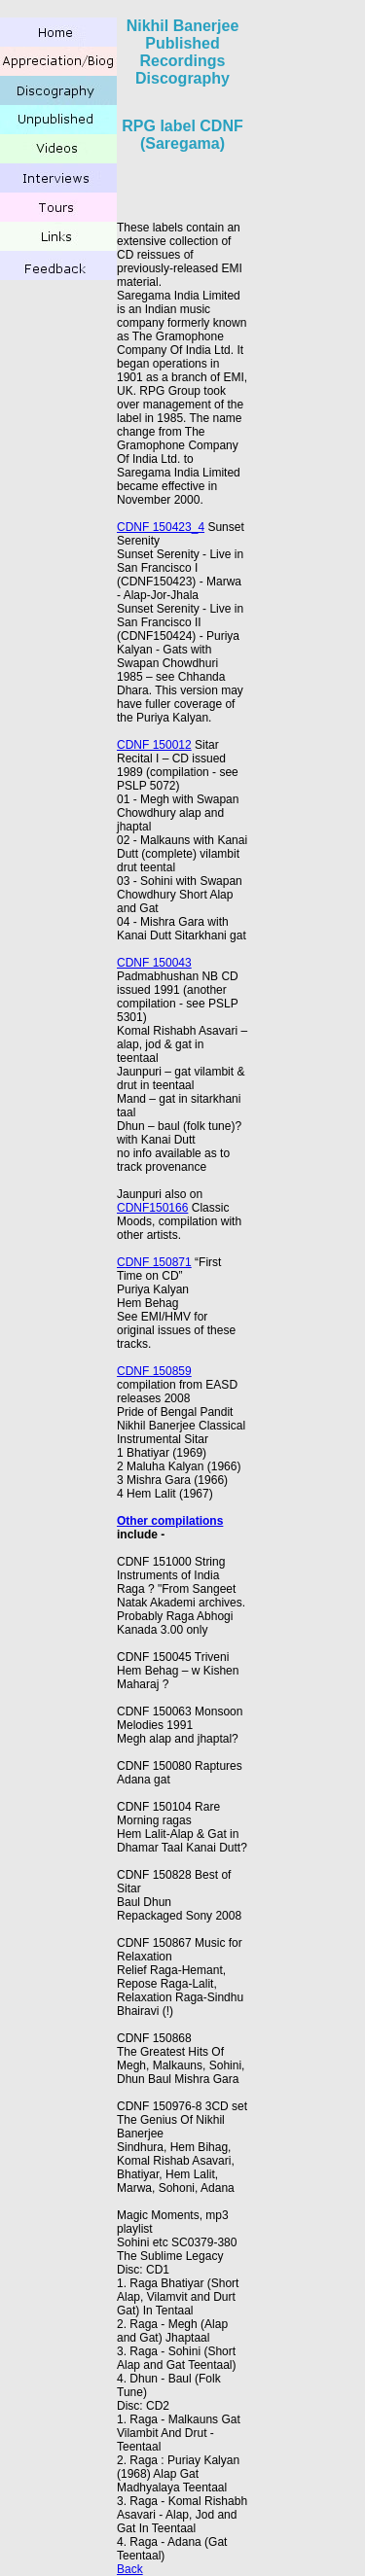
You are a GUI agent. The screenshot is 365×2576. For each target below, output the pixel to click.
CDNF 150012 (154, 745)
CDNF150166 (152, 1208)
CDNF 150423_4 (160, 527)
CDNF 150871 (154, 1262)
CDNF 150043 (154, 963)
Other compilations (170, 1521)
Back (130, 2569)
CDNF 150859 (154, 1371)
